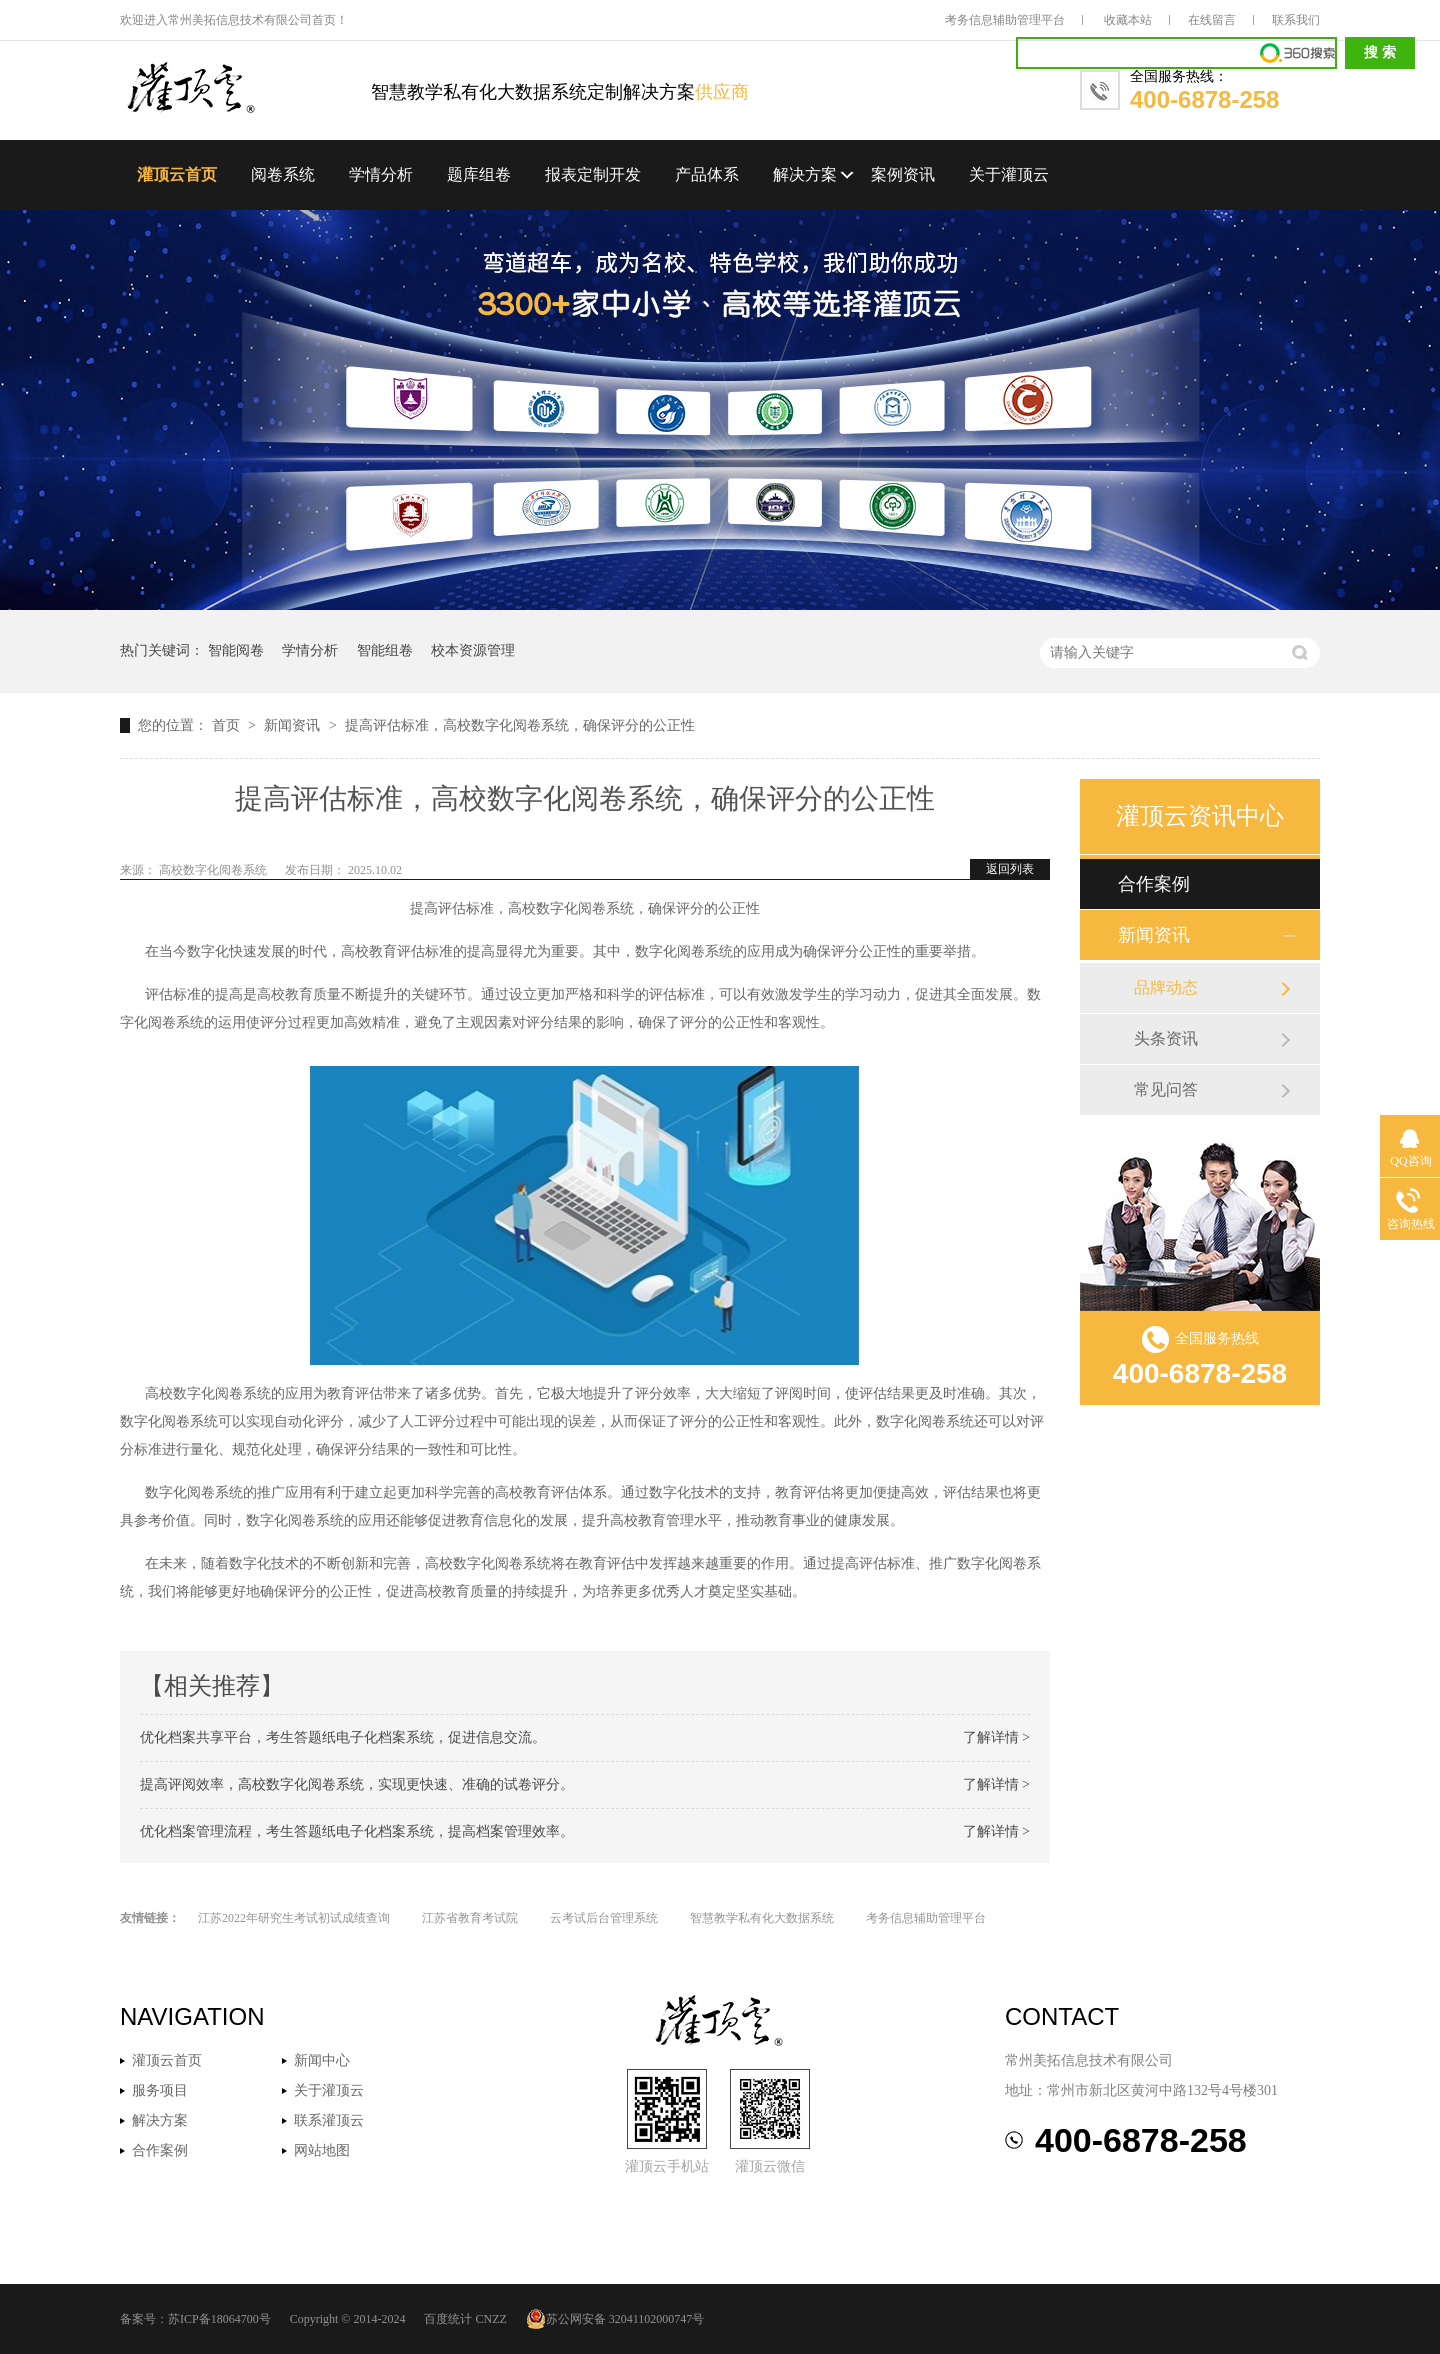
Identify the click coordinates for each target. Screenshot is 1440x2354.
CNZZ (490, 2319)
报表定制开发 (593, 174)
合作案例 (1154, 884)
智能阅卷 (236, 650)
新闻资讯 (294, 725)
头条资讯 (1166, 1038)
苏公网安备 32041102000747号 (615, 2319)
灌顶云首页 (177, 174)
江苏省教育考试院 (470, 1918)
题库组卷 (479, 174)
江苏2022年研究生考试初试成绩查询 (294, 1918)
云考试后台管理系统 (604, 1918)
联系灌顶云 (329, 2120)
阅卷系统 (283, 174)
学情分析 (381, 174)
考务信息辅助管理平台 (1005, 20)
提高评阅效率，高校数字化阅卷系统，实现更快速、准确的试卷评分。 (357, 1784)
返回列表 (1010, 869)
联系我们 (1296, 20)
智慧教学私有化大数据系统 (762, 1918)
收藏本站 (1128, 20)
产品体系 (707, 174)
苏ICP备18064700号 (219, 2319)
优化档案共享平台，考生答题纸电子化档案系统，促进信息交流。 (343, 1737)
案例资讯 (903, 174)
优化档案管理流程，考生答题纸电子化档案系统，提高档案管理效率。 (357, 1831)
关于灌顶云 (1009, 174)
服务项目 (160, 2090)
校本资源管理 (473, 650)
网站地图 (322, 2150)
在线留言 (1212, 20)
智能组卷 (385, 650)
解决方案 (805, 174)
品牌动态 (1166, 987)
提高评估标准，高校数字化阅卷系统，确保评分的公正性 (520, 725)
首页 (228, 725)
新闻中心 (322, 2060)
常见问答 (1166, 1089)
